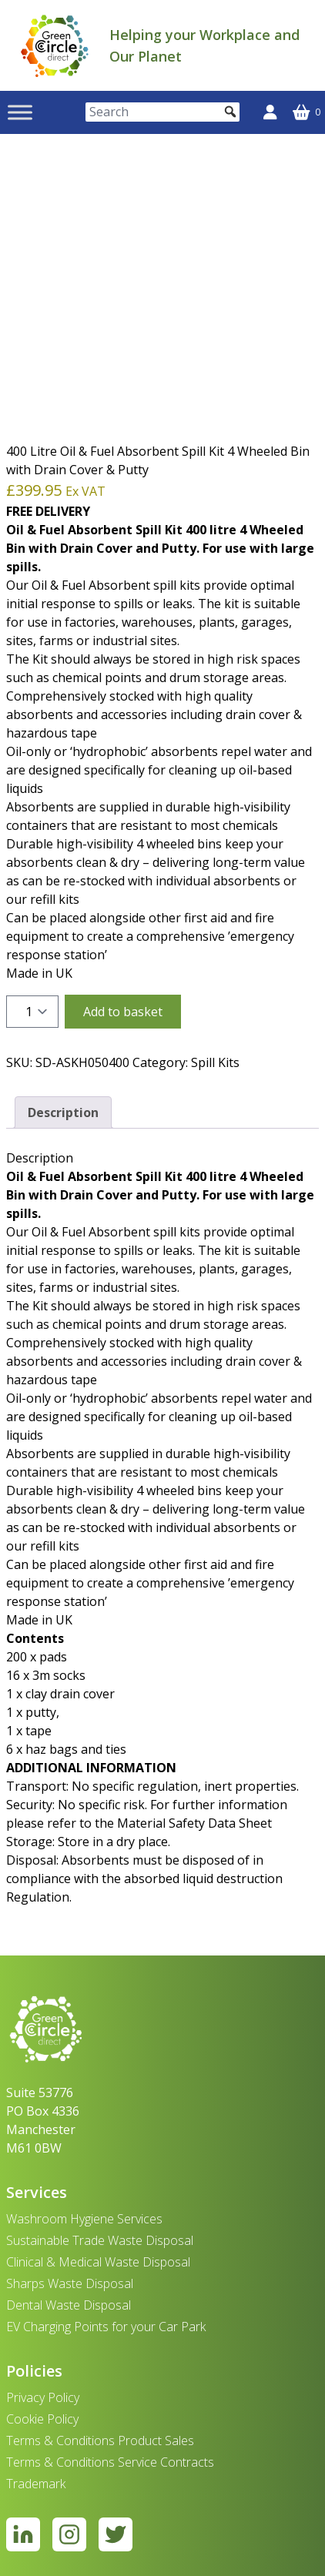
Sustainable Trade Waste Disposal (99, 2240)
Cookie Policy (42, 2418)
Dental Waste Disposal (68, 2305)
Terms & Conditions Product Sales (100, 2440)
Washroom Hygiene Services (84, 2218)
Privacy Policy (42, 2397)
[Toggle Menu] (20, 112)
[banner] (54, 45)
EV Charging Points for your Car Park (106, 2326)
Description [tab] (63, 1112)
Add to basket (122, 1011)
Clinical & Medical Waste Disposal (98, 2261)
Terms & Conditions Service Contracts (110, 2462)
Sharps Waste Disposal (69, 2283)
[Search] (162, 112)
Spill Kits (215, 1062)
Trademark (35, 2483)
